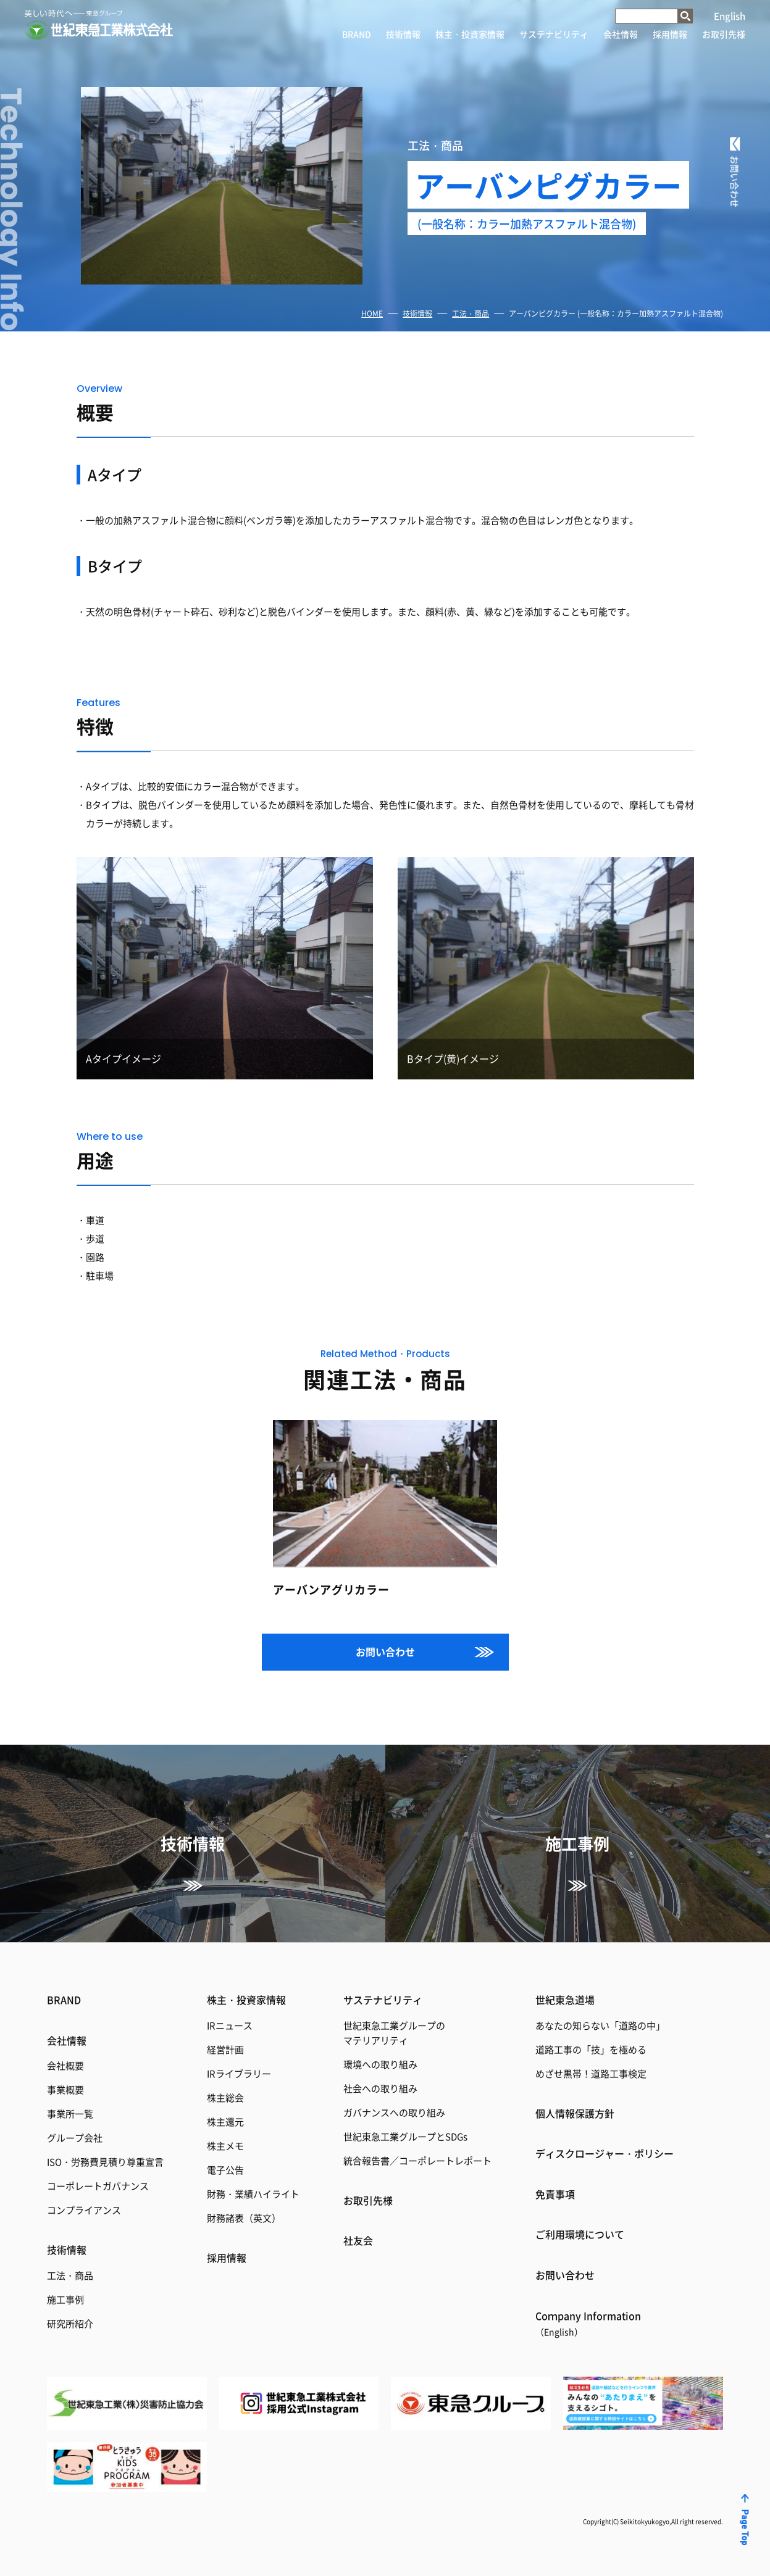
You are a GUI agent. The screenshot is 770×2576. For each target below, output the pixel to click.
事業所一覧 (70, 2113)
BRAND (356, 34)
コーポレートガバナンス (98, 2185)
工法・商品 (470, 313)
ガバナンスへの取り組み (394, 2112)
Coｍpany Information (588, 2323)
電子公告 (225, 2169)
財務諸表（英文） (244, 2217)
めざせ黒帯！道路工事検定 (591, 2073)
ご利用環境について (579, 2234)
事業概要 (65, 2089)
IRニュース (230, 2025)
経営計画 (225, 2049)
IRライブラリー (239, 2073)
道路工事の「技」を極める (591, 2049)
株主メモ (225, 2145)
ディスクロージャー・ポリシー (604, 2153)
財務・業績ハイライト (253, 2193)
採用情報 (670, 34)
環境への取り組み (380, 2064)
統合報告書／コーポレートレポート (417, 2160)
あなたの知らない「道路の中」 (600, 2025)
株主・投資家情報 (469, 34)
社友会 (358, 2240)
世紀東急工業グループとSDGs (405, 2136)
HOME (372, 313)
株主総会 (225, 2097)
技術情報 (403, 34)
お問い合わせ (385, 1651)
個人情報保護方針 (574, 2113)
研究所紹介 (70, 2323)
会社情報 (620, 34)
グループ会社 (75, 2137)
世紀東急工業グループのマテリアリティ (394, 2032)
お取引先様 (723, 34)
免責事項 (555, 2194)
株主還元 (225, 2121)
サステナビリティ (553, 34)
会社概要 (65, 2065)
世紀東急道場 (565, 1999)
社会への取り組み (380, 2088)
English (729, 15)
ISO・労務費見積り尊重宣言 (105, 2161)
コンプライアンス (84, 2209)
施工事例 (65, 2299)
